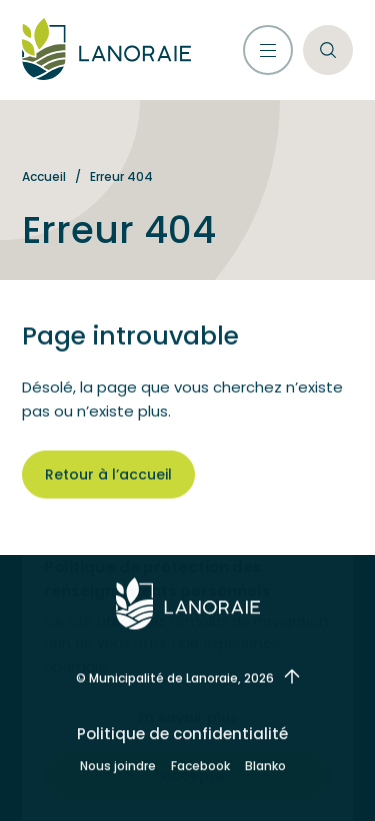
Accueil (44, 176)
